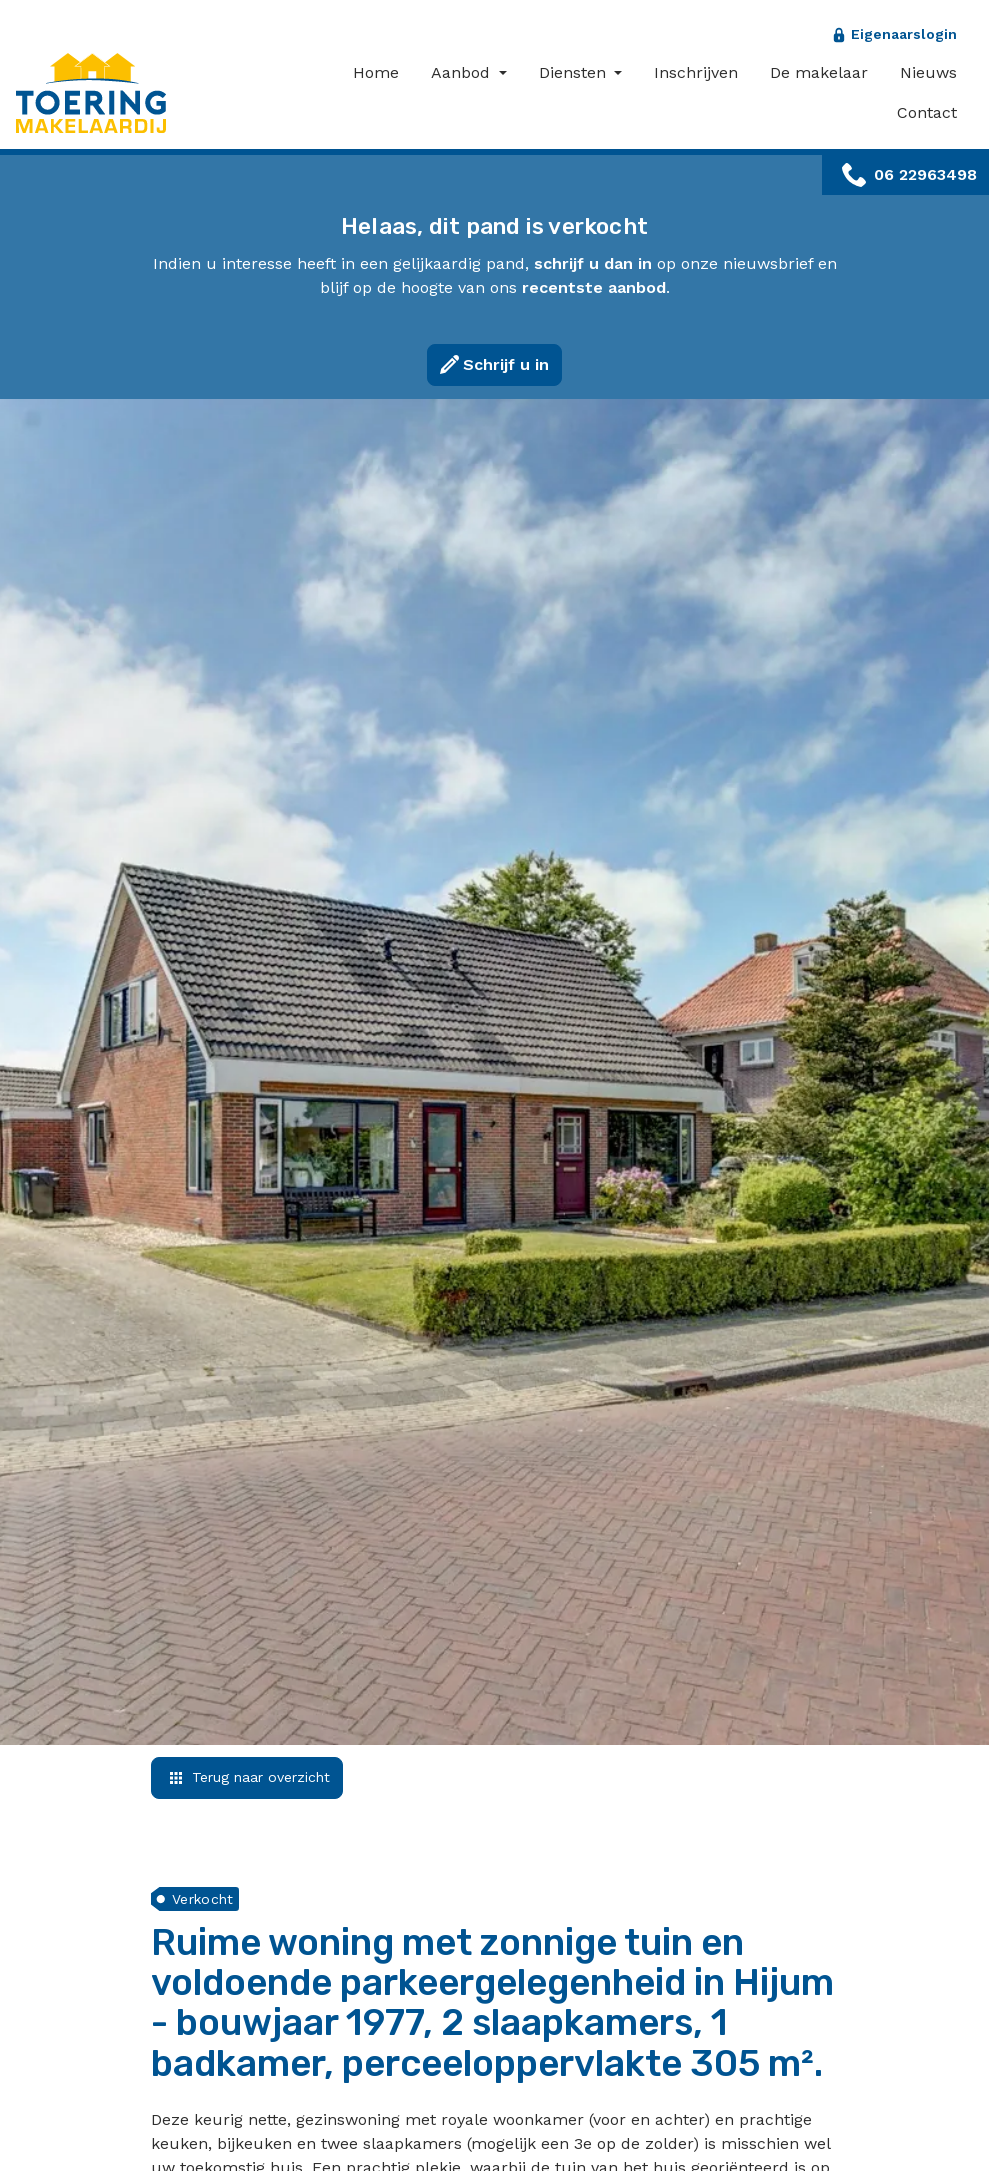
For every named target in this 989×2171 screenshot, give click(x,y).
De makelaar (819, 72)
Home (376, 72)
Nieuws (928, 72)
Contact (927, 112)
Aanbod (463, 72)
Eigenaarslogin (904, 34)
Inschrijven (696, 72)
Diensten (575, 72)
